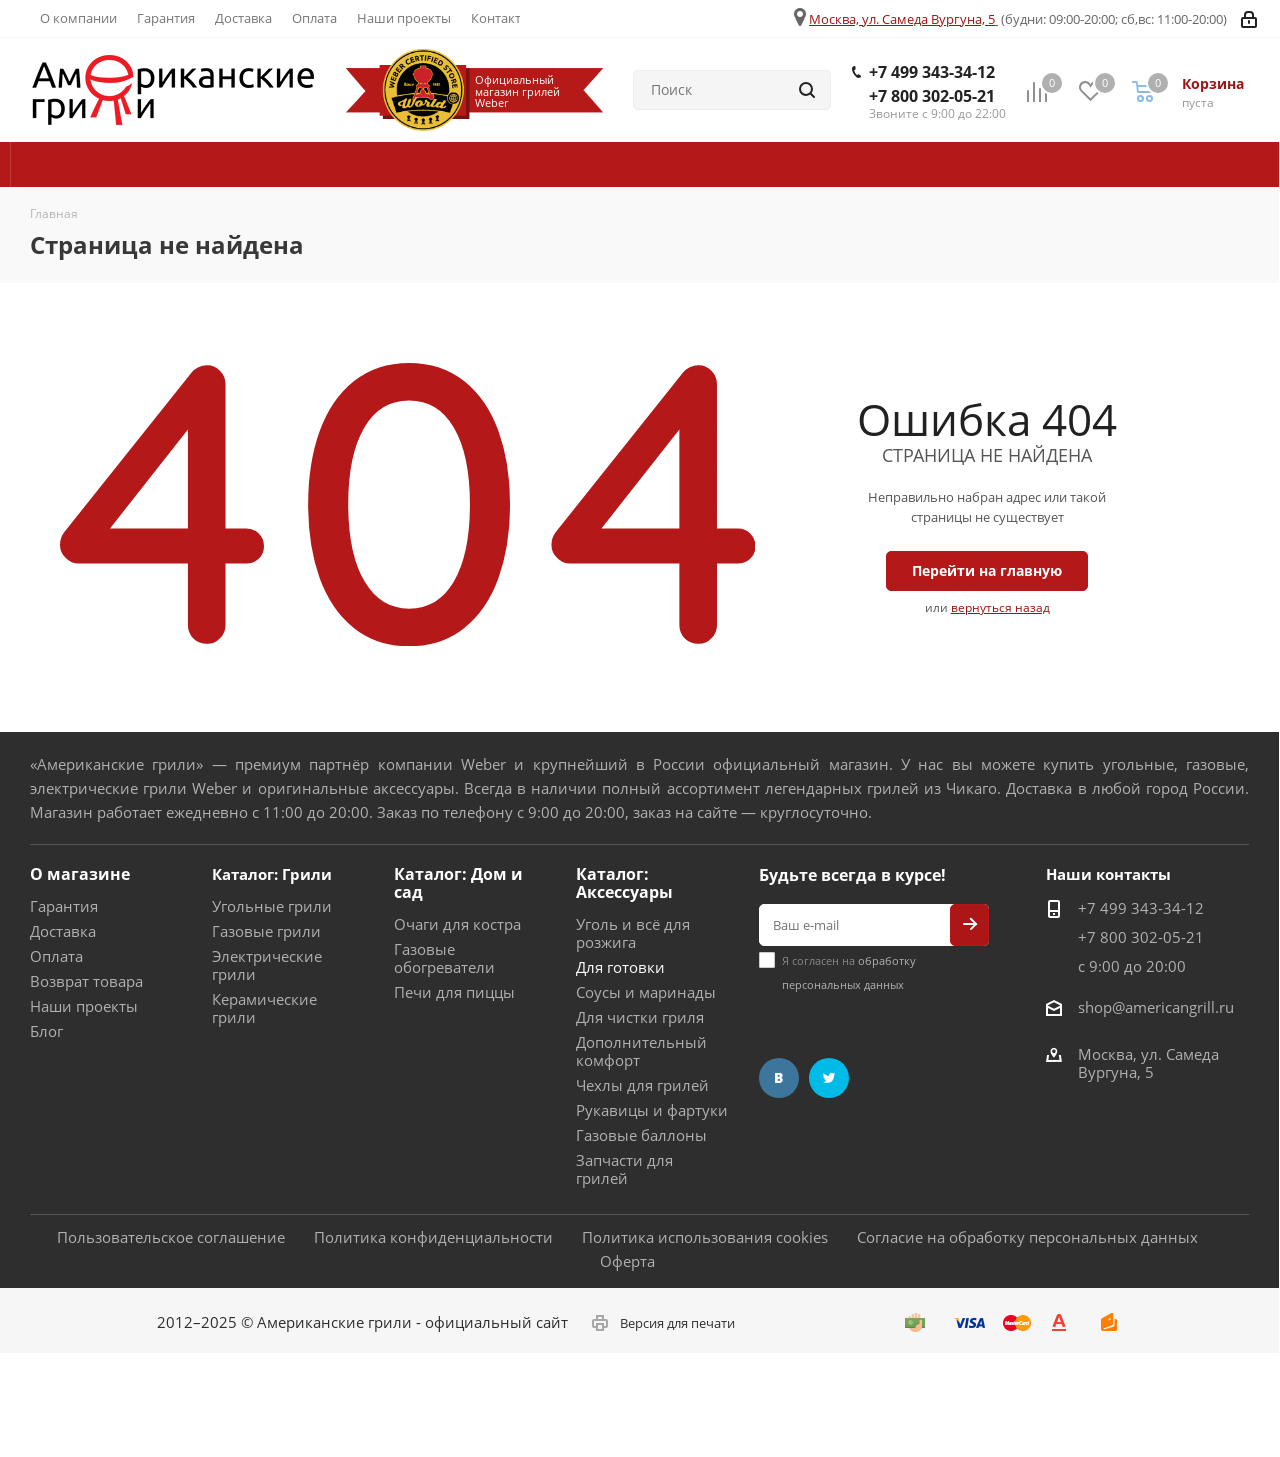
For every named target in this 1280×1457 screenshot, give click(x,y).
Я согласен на (849, 972)
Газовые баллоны (641, 1135)
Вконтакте (779, 1078)
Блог (46, 1031)
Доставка (63, 931)
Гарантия (64, 906)
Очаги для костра (457, 924)
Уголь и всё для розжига (633, 933)
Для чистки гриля (640, 1017)
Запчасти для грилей (624, 1169)
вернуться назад (1000, 607)
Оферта (627, 1261)
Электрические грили (267, 965)
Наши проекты (84, 1006)
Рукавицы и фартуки (652, 1110)
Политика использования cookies (705, 1237)
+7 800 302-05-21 (932, 96)
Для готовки (620, 967)
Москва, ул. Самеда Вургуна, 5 (902, 19)
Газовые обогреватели (444, 958)
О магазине (80, 874)
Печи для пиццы (454, 992)
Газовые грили (266, 931)
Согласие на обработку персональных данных (1027, 1237)
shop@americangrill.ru (1156, 1007)
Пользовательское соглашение (171, 1237)
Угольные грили (272, 906)
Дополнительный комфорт (641, 1051)
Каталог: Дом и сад (458, 883)
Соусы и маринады (646, 992)
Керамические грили (264, 1008)
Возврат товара (86, 981)
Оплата (56, 956)
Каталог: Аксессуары (624, 883)
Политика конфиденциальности (433, 1237)
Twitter (829, 1078)
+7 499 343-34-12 (932, 72)
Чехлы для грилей (642, 1085)
